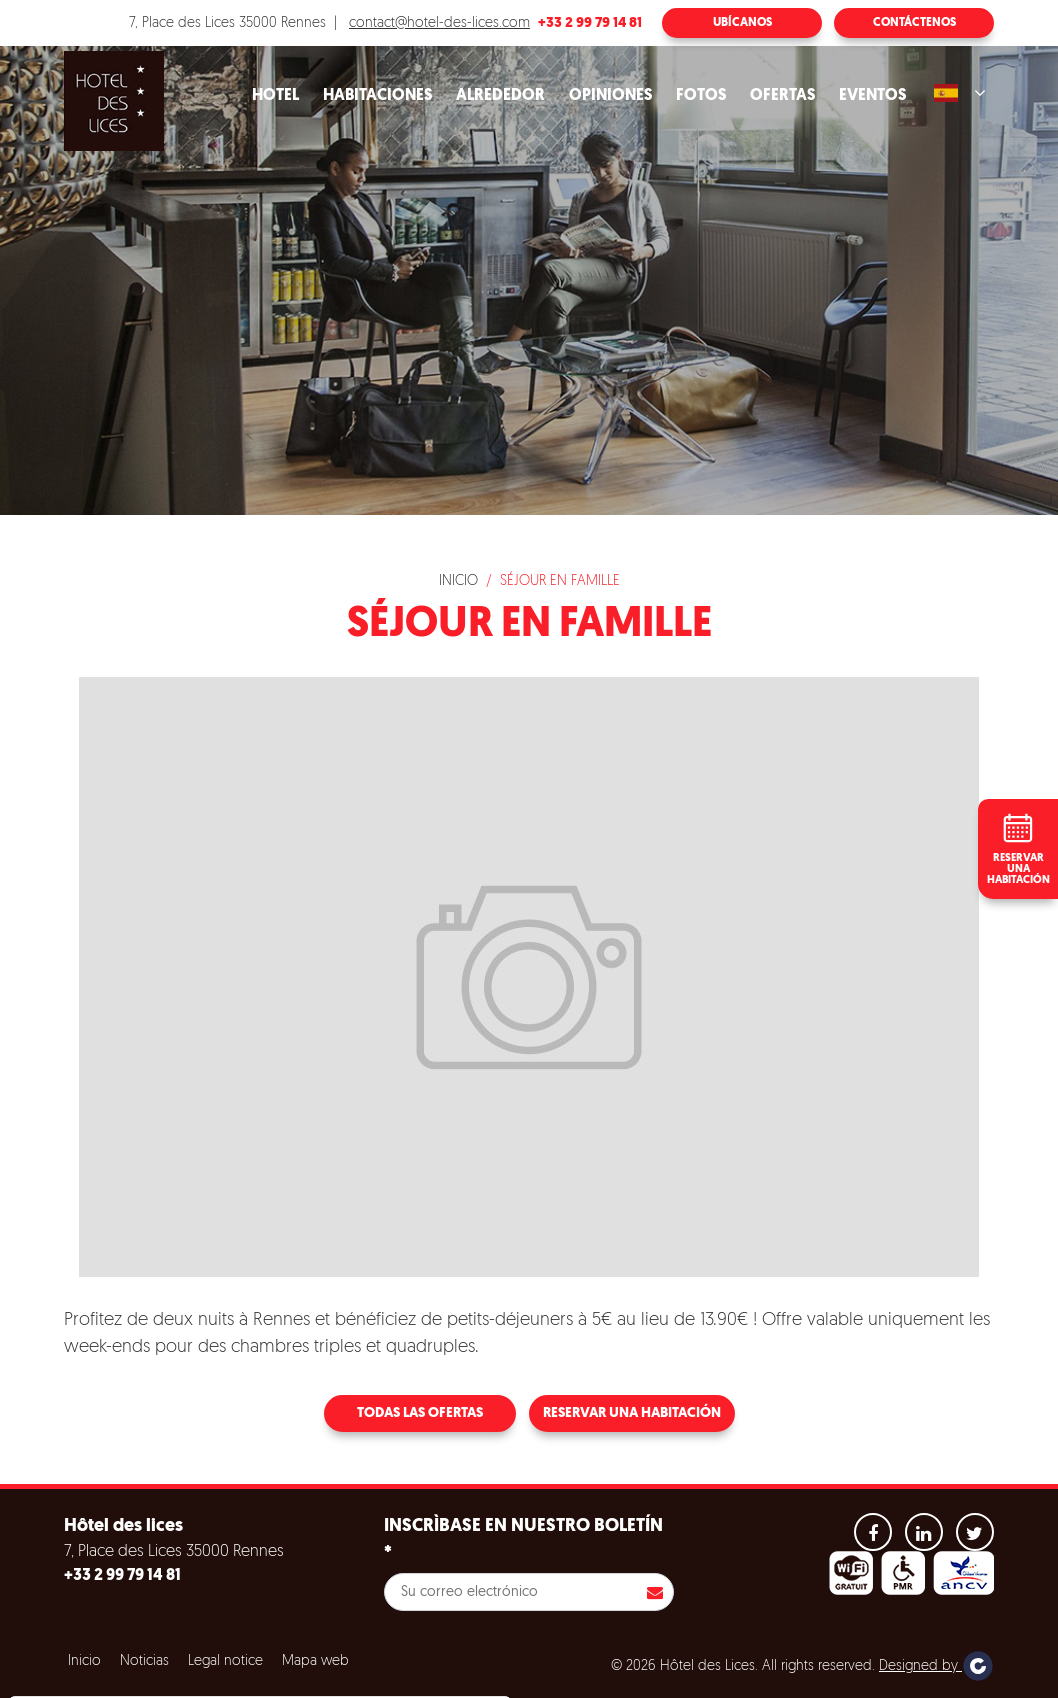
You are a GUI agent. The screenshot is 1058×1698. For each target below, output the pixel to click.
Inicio (458, 581)
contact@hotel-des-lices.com (439, 23)
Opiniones (610, 96)
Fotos (701, 96)
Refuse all (290, 1677)
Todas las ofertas (420, 1413)
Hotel (275, 96)
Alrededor (500, 96)
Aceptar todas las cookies (141, 1677)
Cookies (63, 1628)
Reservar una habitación (632, 1413)
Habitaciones (377, 96)
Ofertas (782, 96)
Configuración (409, 1677)
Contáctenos (914, 23)
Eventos (872, 96)
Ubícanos (742, 23)
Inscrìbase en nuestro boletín (523, 1540)
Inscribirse (655, 1592)
